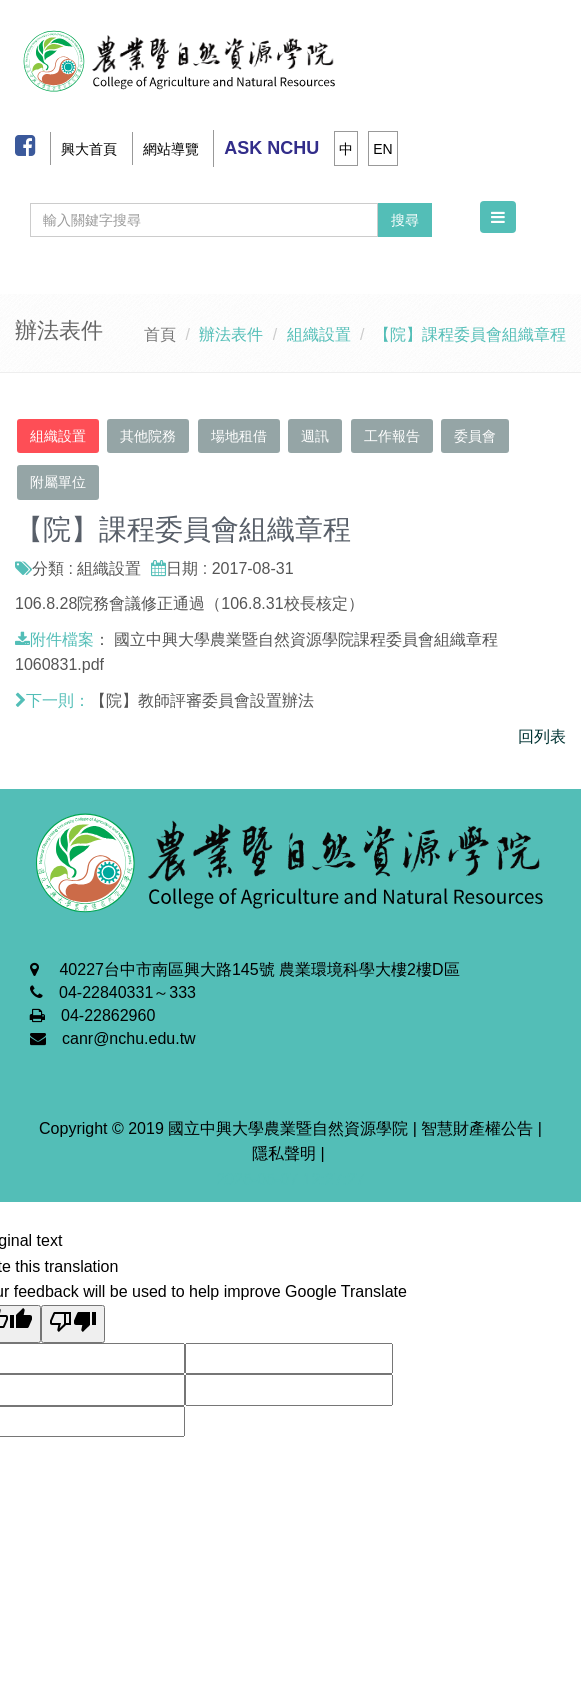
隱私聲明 (284, 1153)
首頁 (160, 334)
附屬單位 (58, 482)
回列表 (542, 736)
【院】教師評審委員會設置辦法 (202, 700)
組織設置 (58, 436)
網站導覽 (171, 149)
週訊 (315, 436)
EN (382, 149)
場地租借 (239, 436)
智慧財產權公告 (477, 1128)
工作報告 (392, 436)
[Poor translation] (73, 1324)
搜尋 (405, 220)
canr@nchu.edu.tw (129, 1038)
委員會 (475, 436)
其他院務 (148, 436)
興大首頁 (89, 149)
